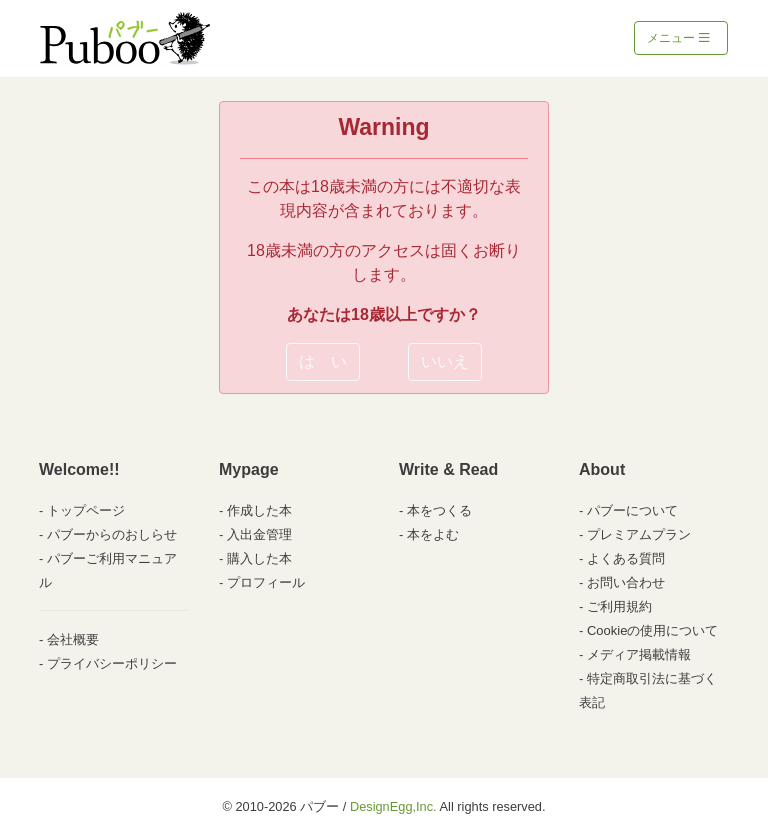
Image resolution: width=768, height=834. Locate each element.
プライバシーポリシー (112, 663)
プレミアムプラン (639, 534)
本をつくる (439, 510)
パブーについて (632, 510)
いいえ (445, 361)
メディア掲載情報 (639, 654)
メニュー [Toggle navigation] (678, 38)
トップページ (86, 510)
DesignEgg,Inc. (393, 806)
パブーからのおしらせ (112, 534)
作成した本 (259, 510)
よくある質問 (626, 558)
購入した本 (259, 558)
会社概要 (73, 639)
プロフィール (266, 582)
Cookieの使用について (652, 630)
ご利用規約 (619, 606)
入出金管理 (259, 534)
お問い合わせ (626, 582)
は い (323, 361)
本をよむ (433, 534)
